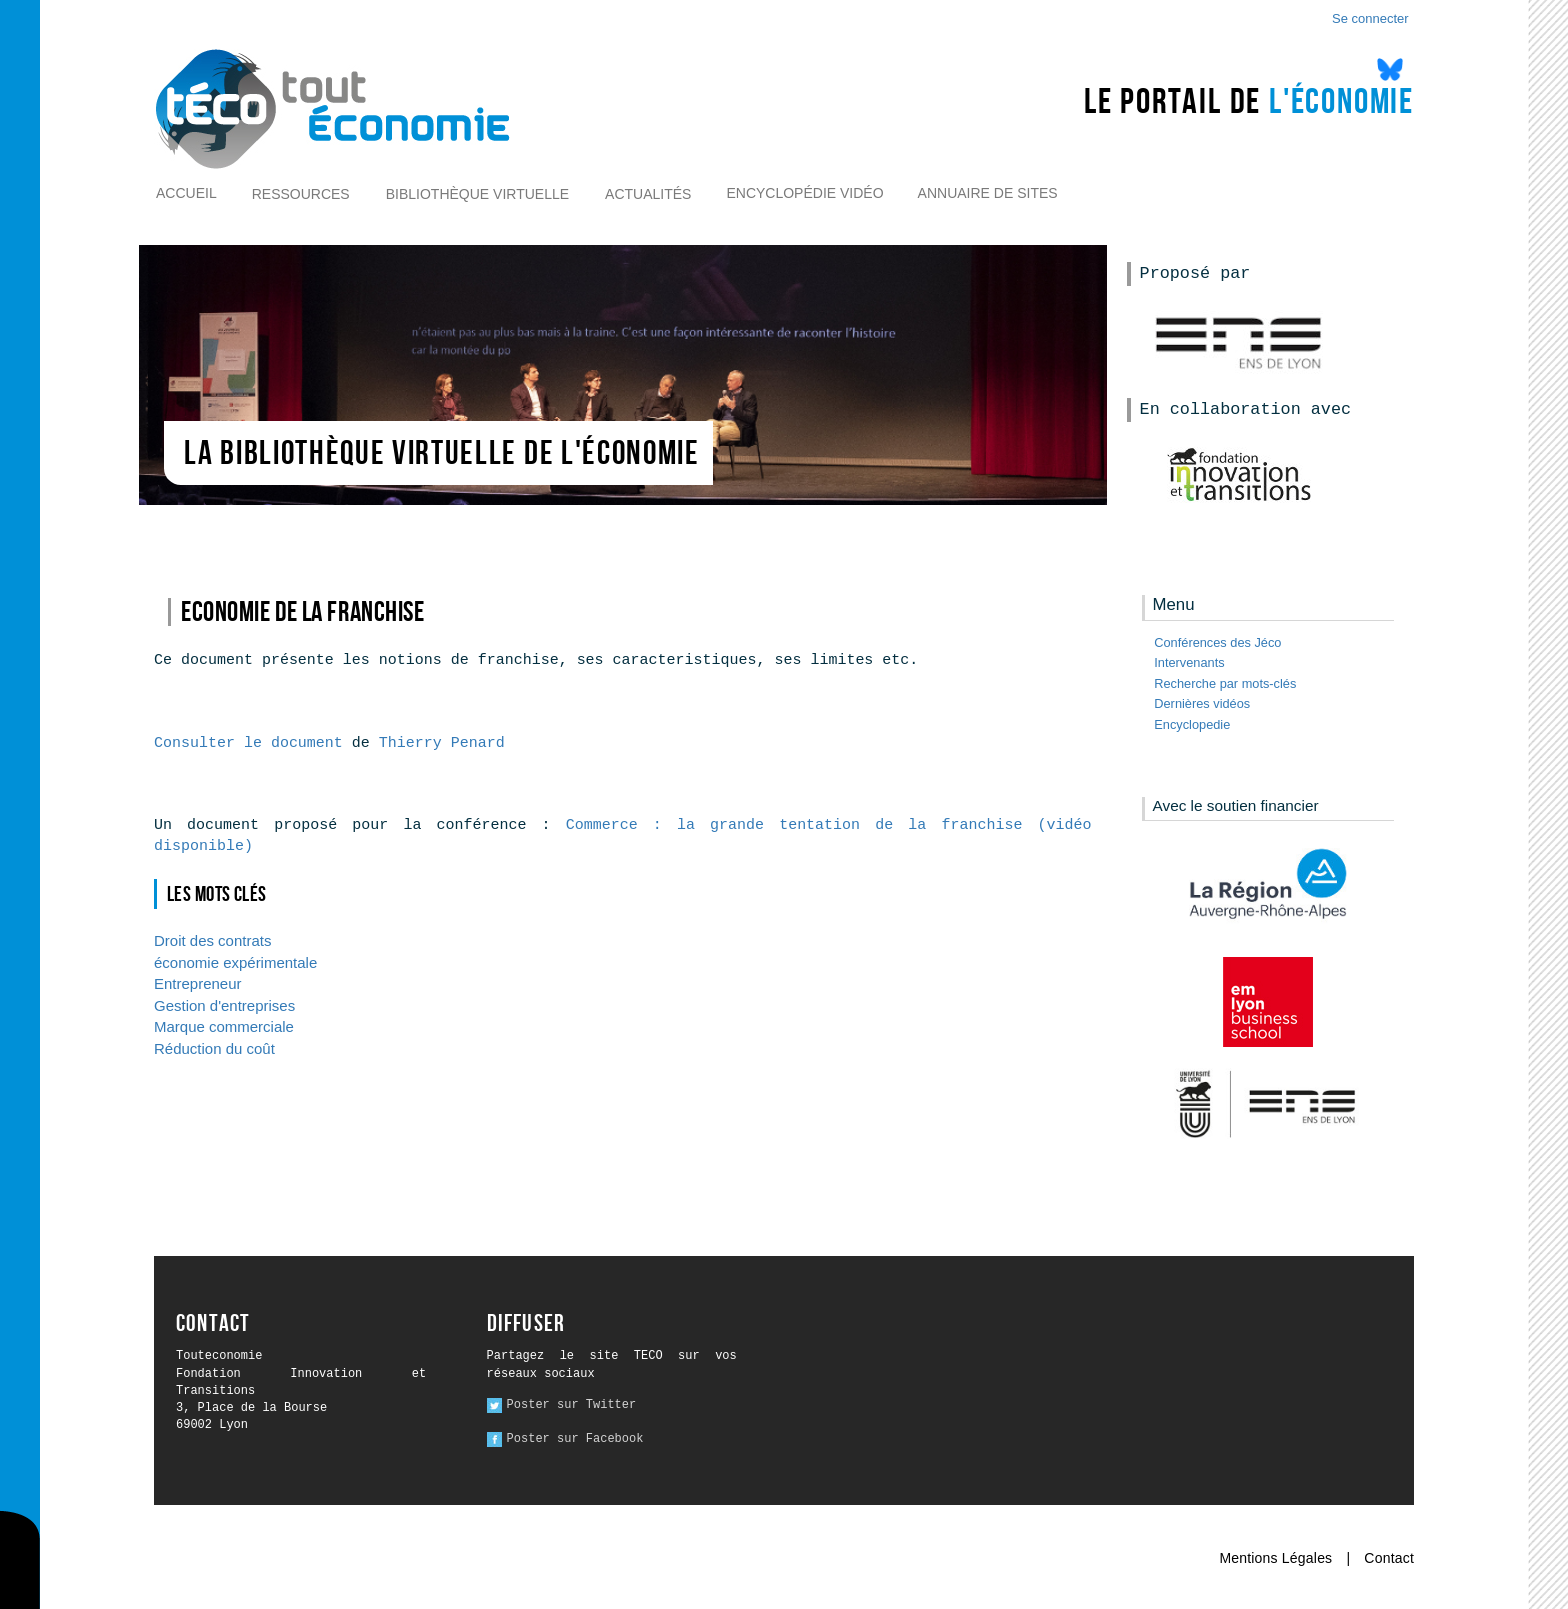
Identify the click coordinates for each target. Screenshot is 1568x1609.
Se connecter (1370, 18)
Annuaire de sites (988, 193)
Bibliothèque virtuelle (477, 194)
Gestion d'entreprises (224, 1005)
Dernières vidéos (1202, 703)
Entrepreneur (197, 983)
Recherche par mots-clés (1225, 683)
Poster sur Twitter (572, 1405)
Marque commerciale (224, 1026)
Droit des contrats (212, 940)
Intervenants (1189, 662)
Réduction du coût (214, 1048)
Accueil (186, 193)
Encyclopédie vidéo (804, 193)
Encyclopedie (1192, 724)
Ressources (301, 194)
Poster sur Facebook (575, 1439)
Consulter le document (248, 743)
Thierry (442, 743)
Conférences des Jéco (1217, 642)
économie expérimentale (235, 962)
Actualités (648, 194)
